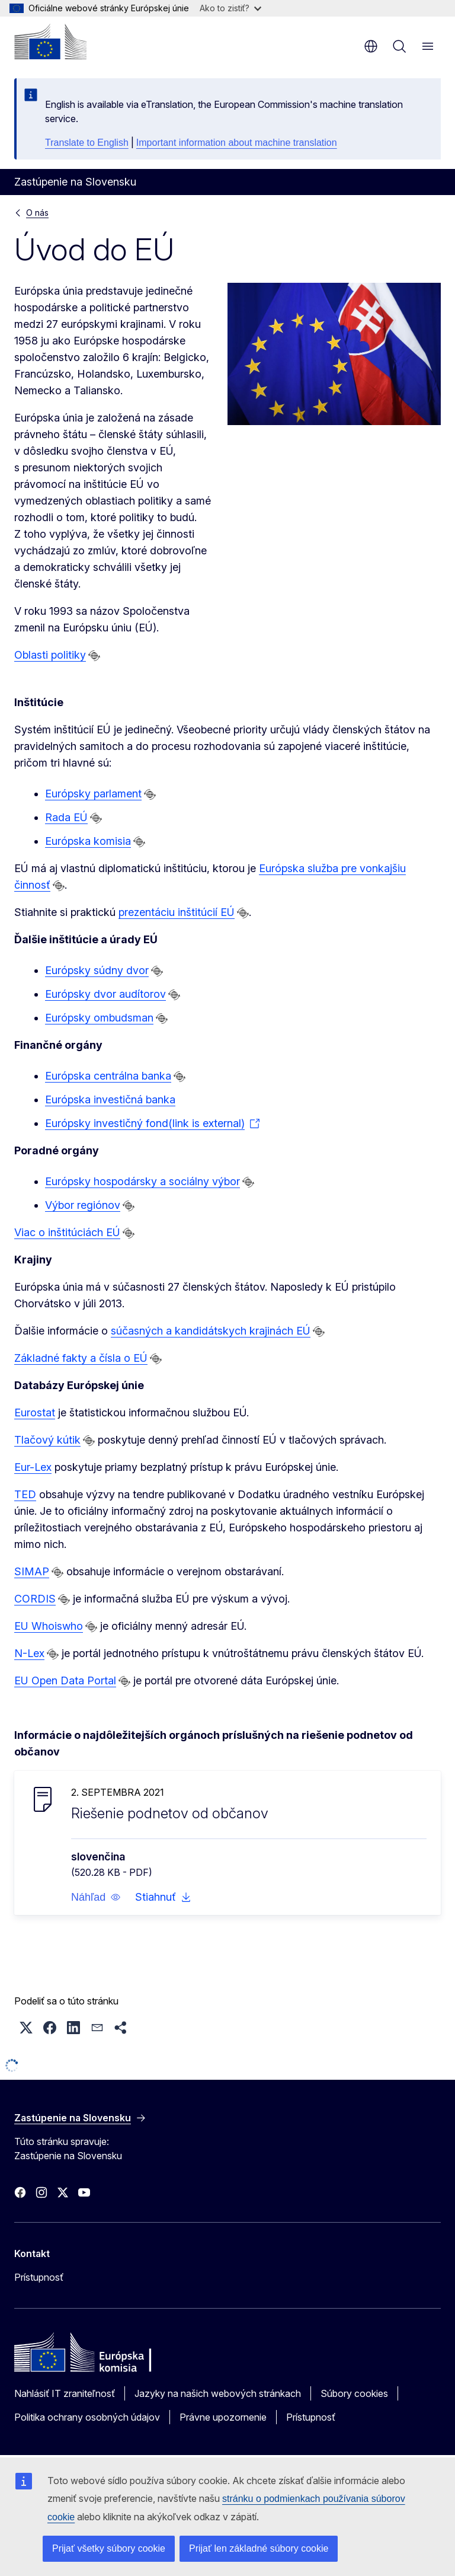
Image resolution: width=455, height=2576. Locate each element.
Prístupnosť (38, 2277)
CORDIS (35, 1598)
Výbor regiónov (82, 1205)
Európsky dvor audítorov (105, 994)
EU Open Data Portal (65, 1680)
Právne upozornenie (223, 2417)
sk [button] (371, 46)
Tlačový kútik (47, 1440)
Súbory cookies (354, 2393)
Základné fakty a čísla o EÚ (81, 1358)
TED (25, 1494)
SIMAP (31, 1571)
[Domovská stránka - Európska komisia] (50, 41)
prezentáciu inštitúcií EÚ (176, 912)
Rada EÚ (66, 817)
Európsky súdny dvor (97, 970)
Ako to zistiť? (230, 8)
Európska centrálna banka (108, 1076)
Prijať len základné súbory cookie (258, 2548)
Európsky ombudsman (99, 1017)
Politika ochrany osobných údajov (87, 2417)
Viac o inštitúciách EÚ (67, 1232)
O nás (37, 213)
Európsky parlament (93, 793)
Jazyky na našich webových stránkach (217, 2393)
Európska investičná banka (110, 1099)
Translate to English (87, 143)
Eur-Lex (33, 1467)
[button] (96, 1897)
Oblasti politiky (50, 655)
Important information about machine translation (236, 143)
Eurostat (34, 1412)
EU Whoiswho (48, 1626)
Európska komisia (88, 841)
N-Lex (29, 1653)
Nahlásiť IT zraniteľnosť (64, 2393)
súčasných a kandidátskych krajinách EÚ (210, 1330)
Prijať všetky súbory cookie (108, 2548)
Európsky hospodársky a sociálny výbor (142, 1181)
